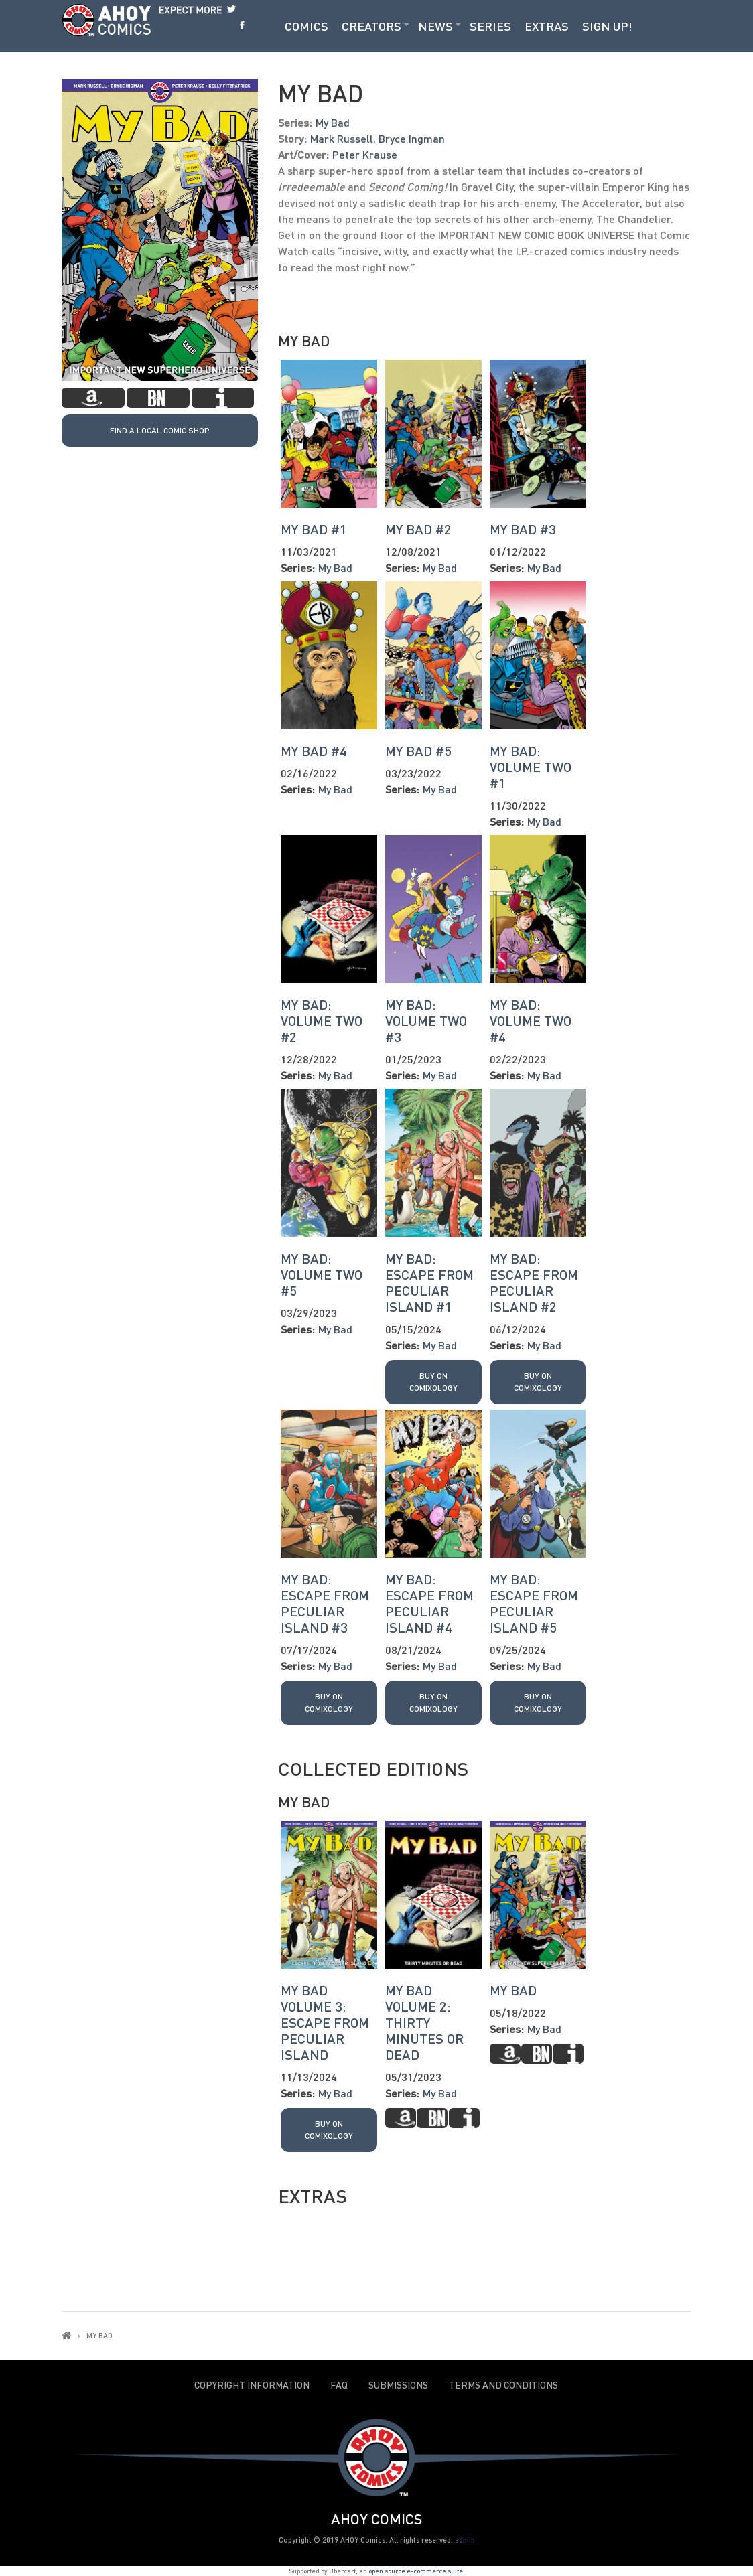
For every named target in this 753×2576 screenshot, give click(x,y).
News (435, 26)
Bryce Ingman (412, 138)
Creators (371, 26)
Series (490, 26)
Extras (547, 26)
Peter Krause (364, 154)
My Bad (333, 122)
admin (465, 2539)
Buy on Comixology (433, 1382)
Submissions (398, 2385)
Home (66, 2335)
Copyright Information (252, 2385)
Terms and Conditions (503, 2385)
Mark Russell (341, 138)
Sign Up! (607, 26)
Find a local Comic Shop (160, 430)
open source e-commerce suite (415, 2571)
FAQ (339, 2385)
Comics (306, 26)
